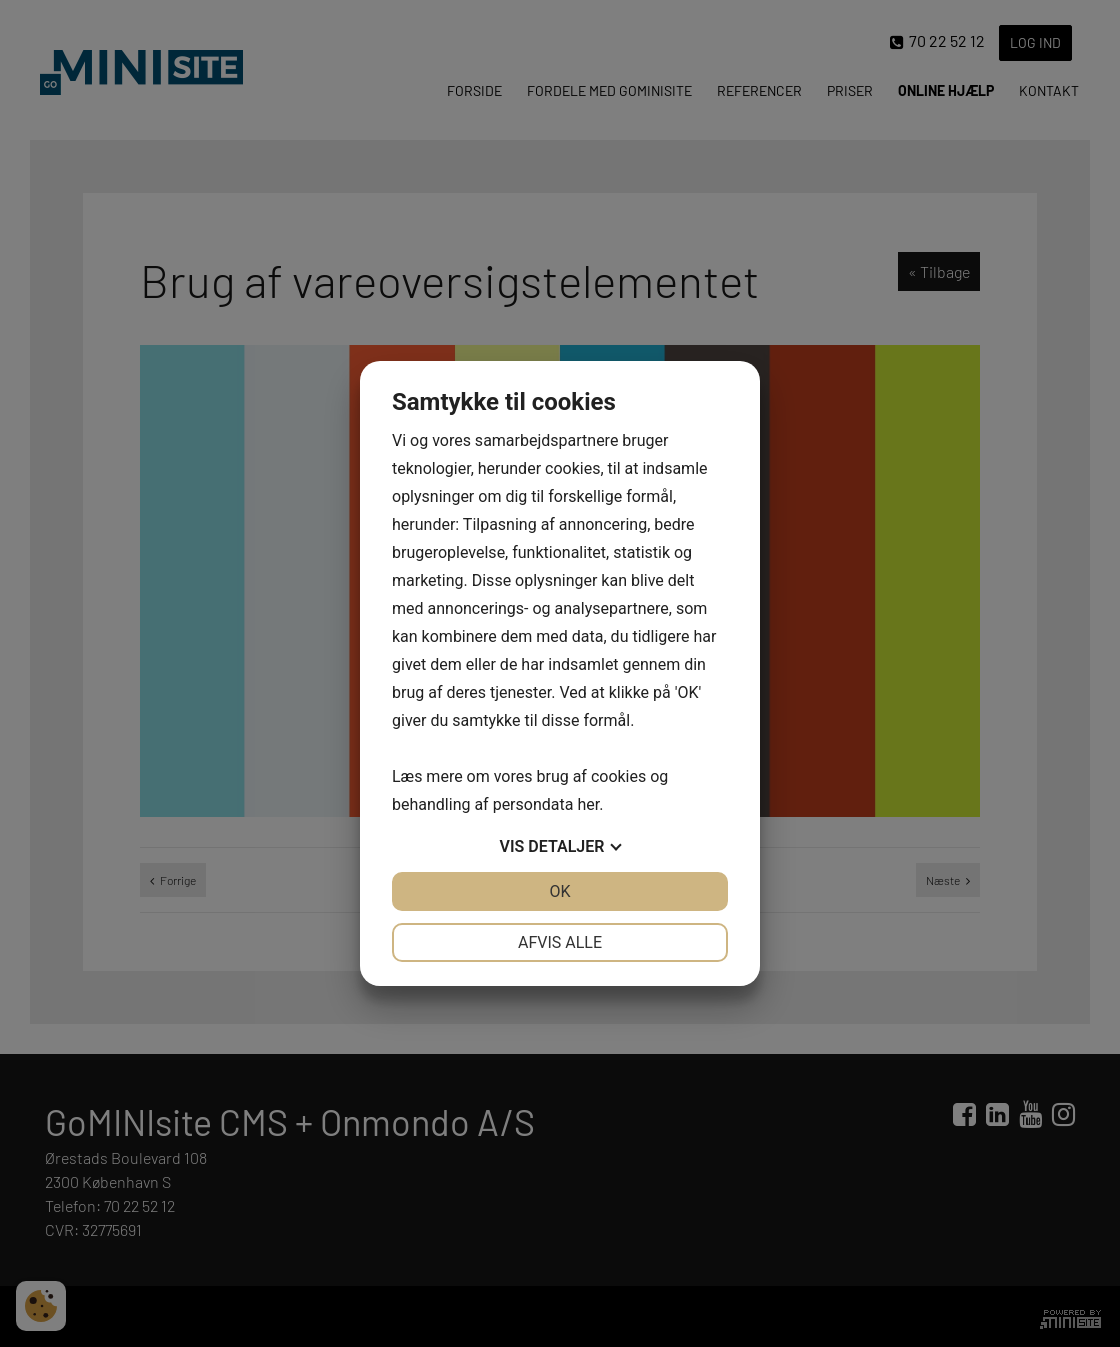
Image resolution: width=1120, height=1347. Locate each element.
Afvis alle (560, 942)
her (588, 804)
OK (559, 891)
